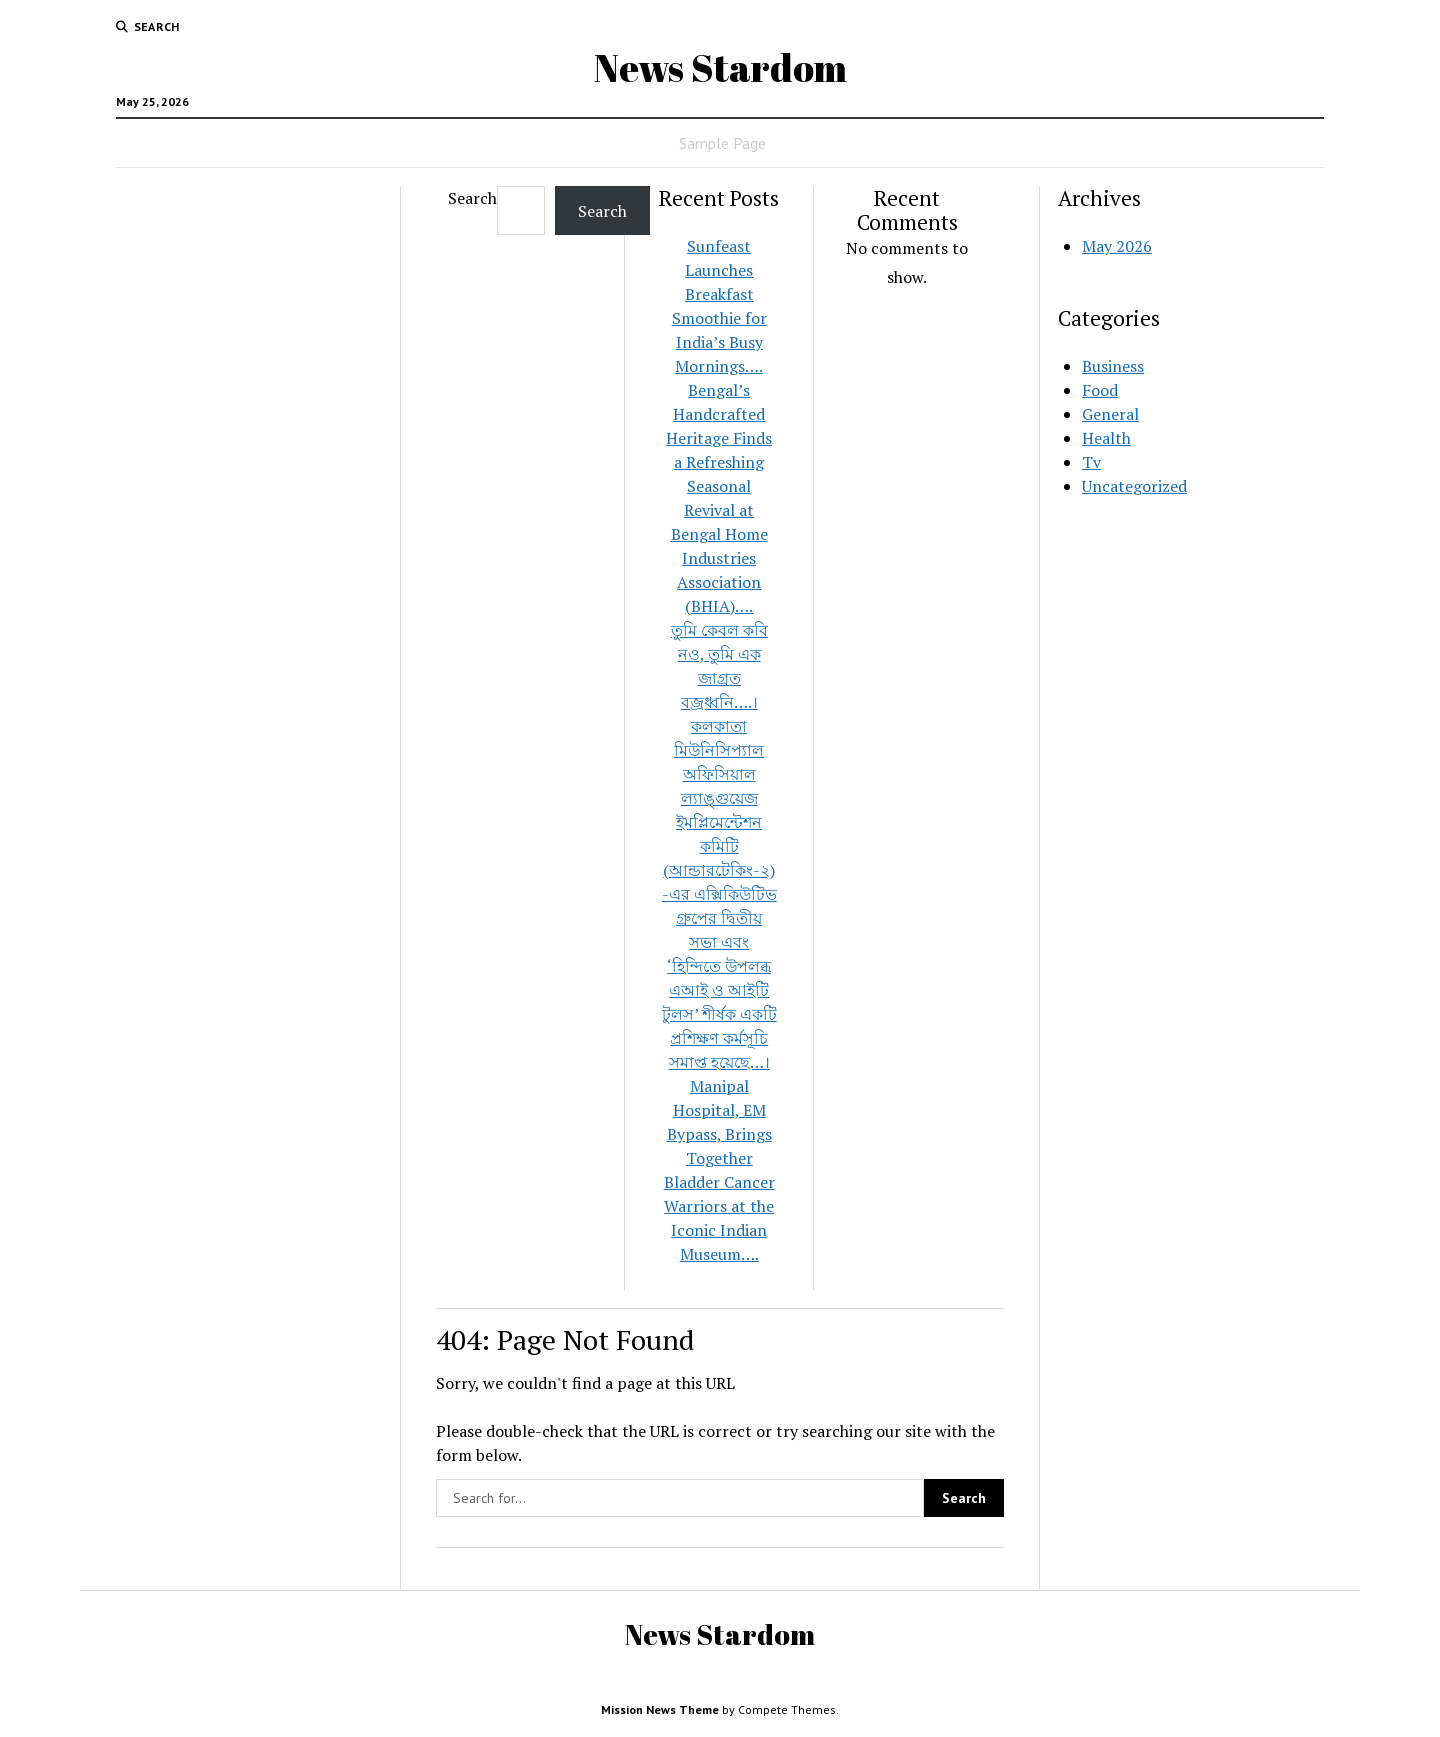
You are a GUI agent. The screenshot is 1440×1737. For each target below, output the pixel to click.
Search (472, 198)
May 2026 (1117, 246)
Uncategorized (1134, 486)
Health (1106, 438)
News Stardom (720, 67)
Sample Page (722, 143)
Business (1113, 366)
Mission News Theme (660, 1709)
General (1110, 414)
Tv (1091, 462)
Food (1100, 390)
